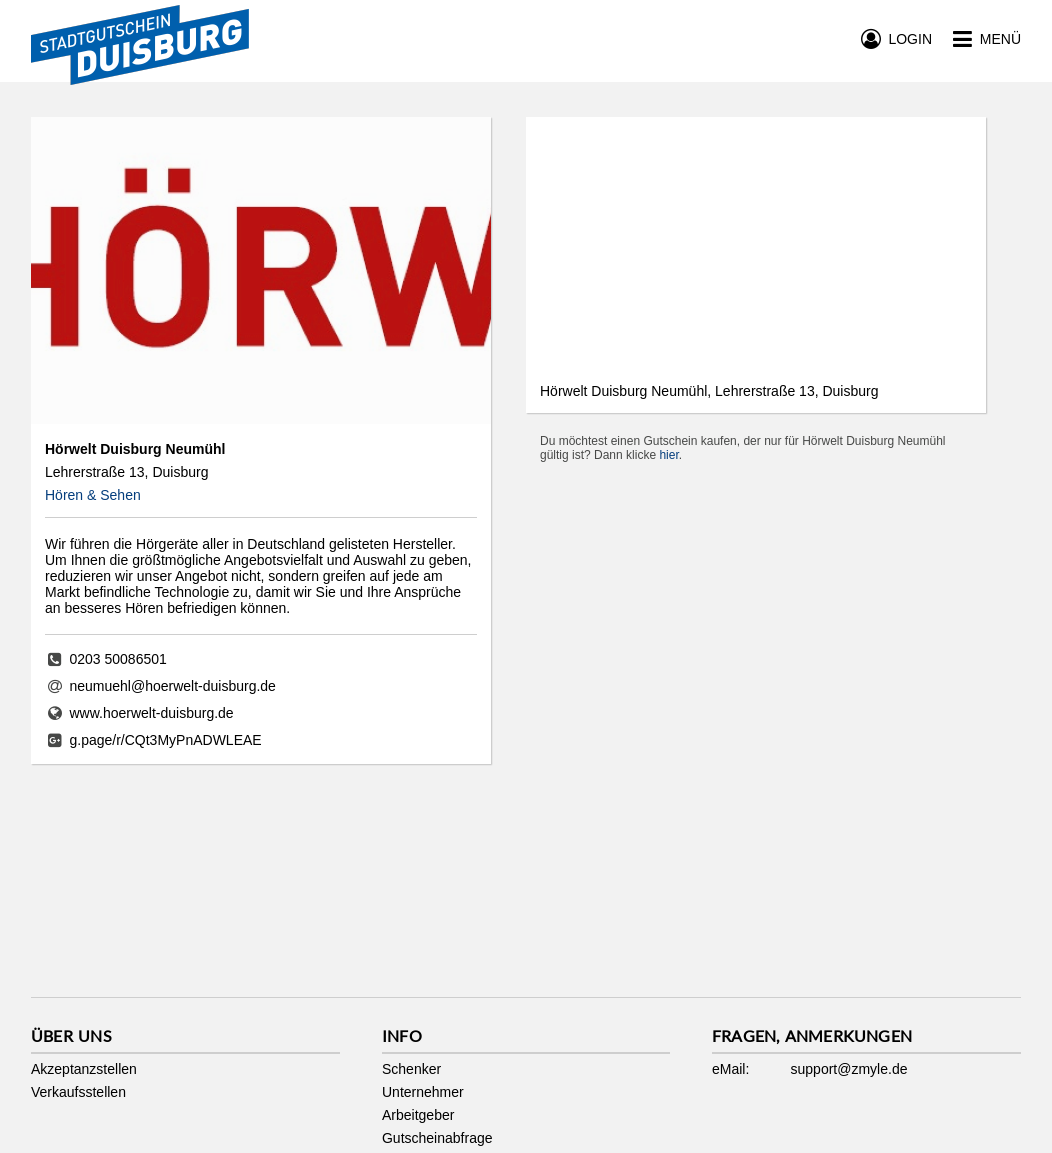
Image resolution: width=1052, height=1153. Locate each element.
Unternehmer (423, 1092)
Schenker (411, 1069)
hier (668, 455)
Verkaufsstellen (78, 1092)
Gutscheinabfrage (437, 1138)
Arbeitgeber (418, 1115)
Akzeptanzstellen (84, 1069)
